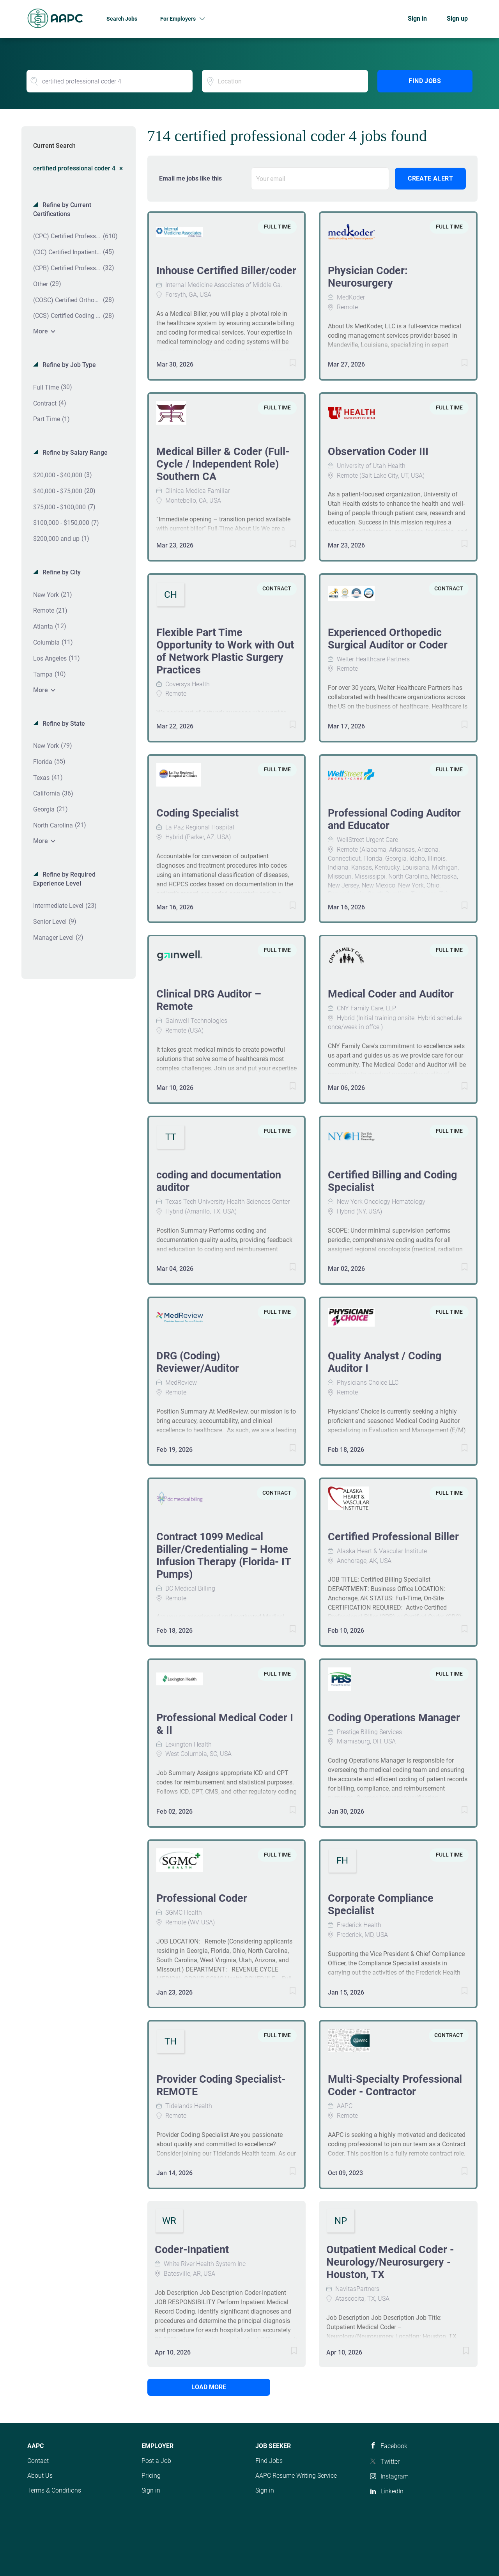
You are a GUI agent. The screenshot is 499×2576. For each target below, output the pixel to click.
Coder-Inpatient (192, 2249)
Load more (199, 2387)
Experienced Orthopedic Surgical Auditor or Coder (388, 638)
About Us (40, 2475)
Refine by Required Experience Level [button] (64, 879)
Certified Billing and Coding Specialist (392, 1181)
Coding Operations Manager (394, 1717)
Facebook (393, 2446)
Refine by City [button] (61, 572)
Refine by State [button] (63, 723)
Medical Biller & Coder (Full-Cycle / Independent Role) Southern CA (222, 464)
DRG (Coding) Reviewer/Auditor (197, 1362)
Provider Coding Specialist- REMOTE (220, 2085)
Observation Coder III (378, 451)
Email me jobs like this (190, 178)
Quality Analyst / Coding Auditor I (384, 1362)
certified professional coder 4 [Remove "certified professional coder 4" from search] (74, 168)
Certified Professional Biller (393, 1537)
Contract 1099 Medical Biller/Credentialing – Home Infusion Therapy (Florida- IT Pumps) (223, 1555)
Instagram (394, 2476)
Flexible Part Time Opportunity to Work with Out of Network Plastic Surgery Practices (225, 651)
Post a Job (156, 2460)
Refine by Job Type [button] (68, 365)
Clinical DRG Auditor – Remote (208, 1000)
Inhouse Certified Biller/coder (226, 270)
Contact (38, 2460)
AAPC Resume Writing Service (296, 2475)
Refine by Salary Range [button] (74, 452)
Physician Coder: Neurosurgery (368, 276)
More (40, 331)
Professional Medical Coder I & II (224, 1723)
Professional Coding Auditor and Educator (394, 819)
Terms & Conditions (54, 2490)
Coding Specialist (197, 813)
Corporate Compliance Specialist (381, 1904)
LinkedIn (391, 2491)
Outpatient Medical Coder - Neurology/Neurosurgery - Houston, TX (390, 2262)
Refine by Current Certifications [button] (62, 209)
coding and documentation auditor (218, 1181)
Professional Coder (201, 1898)
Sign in (417, 18)
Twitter (390, 2461)
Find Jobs (425, 81)
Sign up (457, 18)
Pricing (151, 2475)
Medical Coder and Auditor (391, 994)
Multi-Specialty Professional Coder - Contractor (395, 2085)
